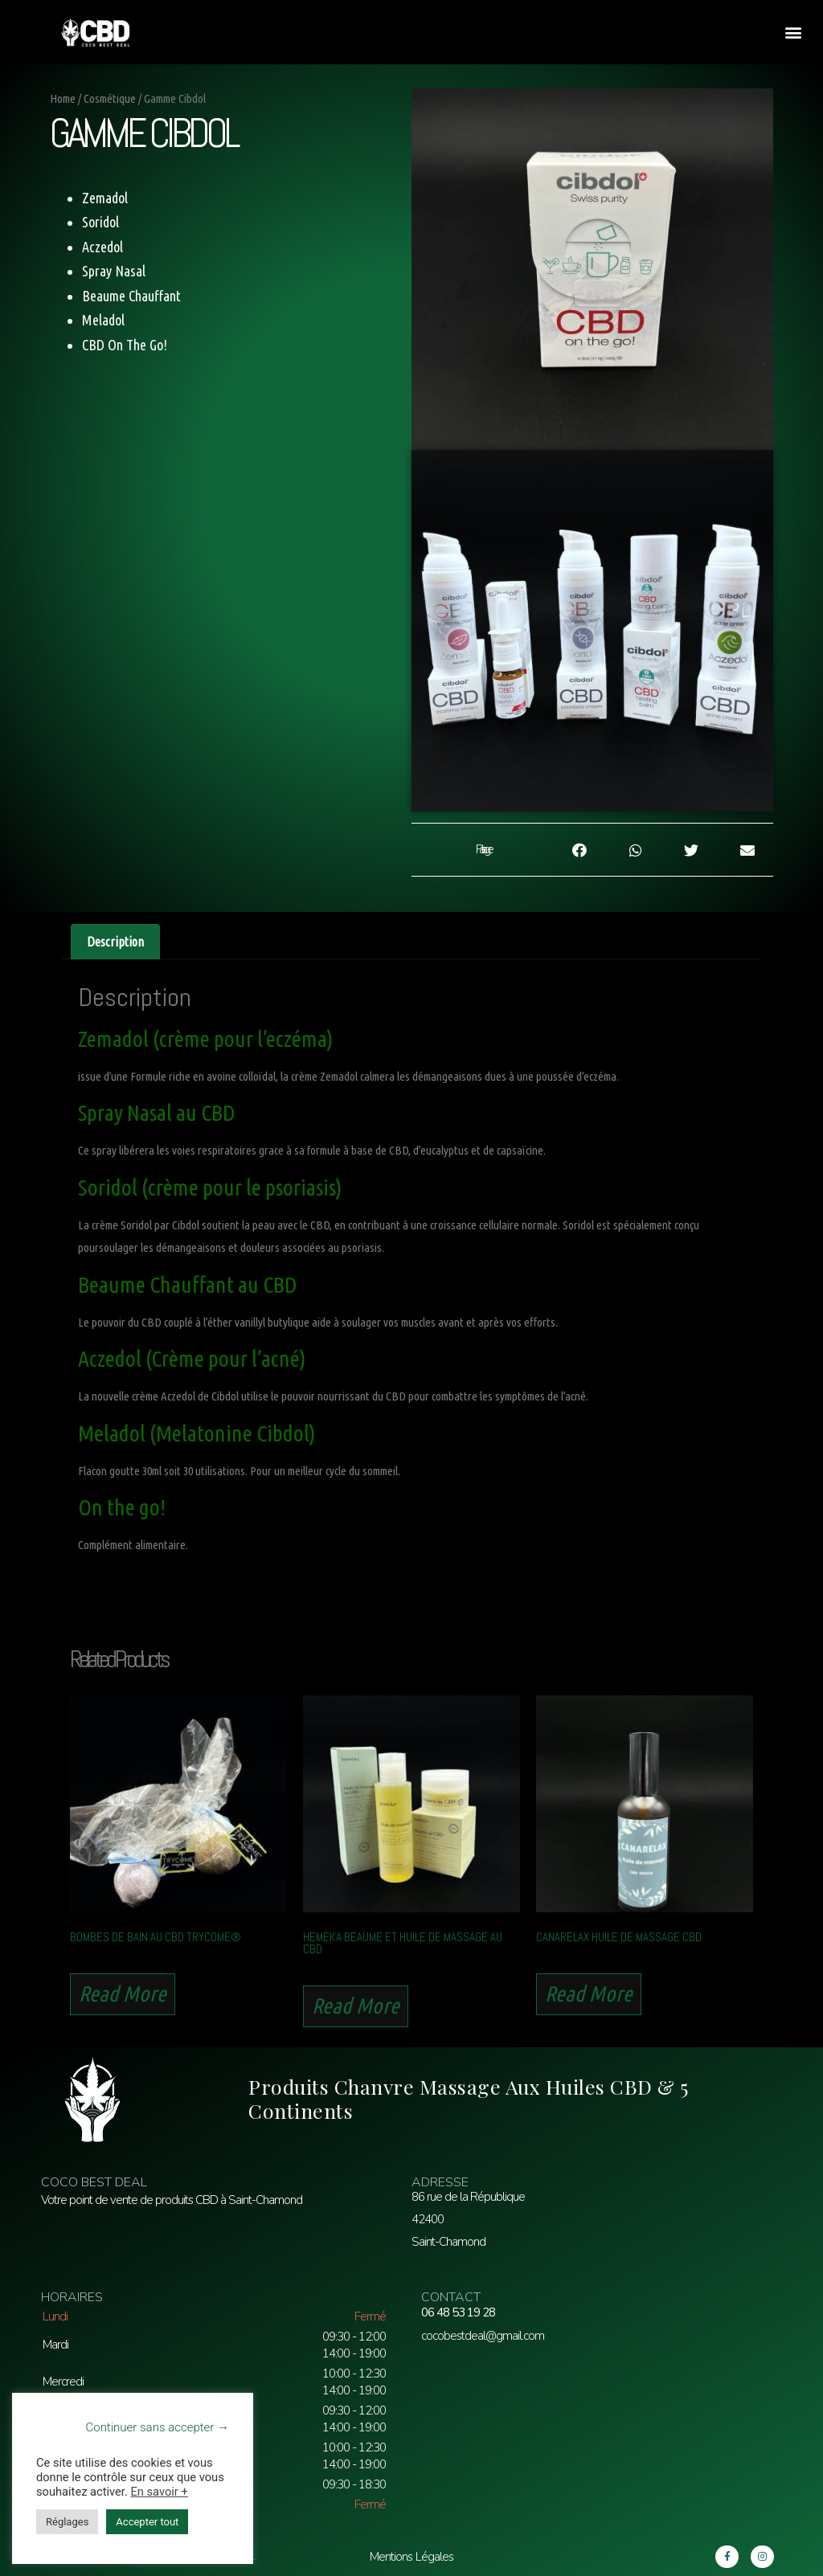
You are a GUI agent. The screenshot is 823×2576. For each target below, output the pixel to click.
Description (115, 941)
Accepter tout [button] (147, 2522)
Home (63, 98)
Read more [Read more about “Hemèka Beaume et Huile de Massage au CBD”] (355, 2005)
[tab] (115, 941)
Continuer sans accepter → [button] (157, 2427)
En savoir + (158, 2491)
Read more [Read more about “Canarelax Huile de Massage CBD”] (589, 1993)
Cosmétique (110, 98)
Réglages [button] (67, 2522)
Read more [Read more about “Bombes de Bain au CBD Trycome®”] (122, 1993)
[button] (793, 32)
